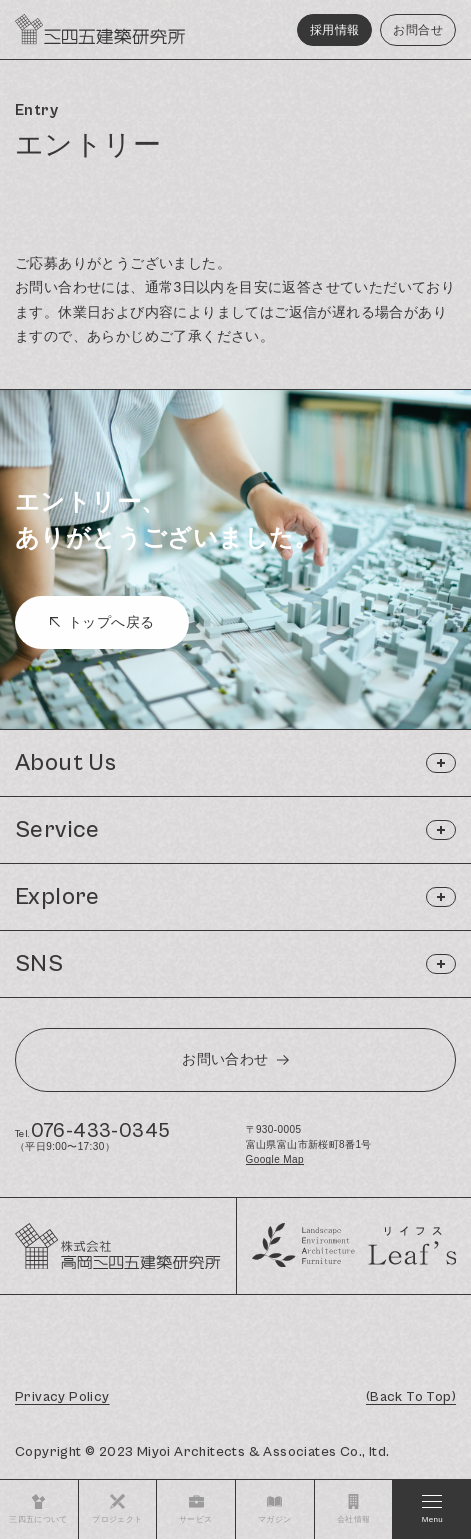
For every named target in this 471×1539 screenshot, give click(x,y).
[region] (235, 224)
